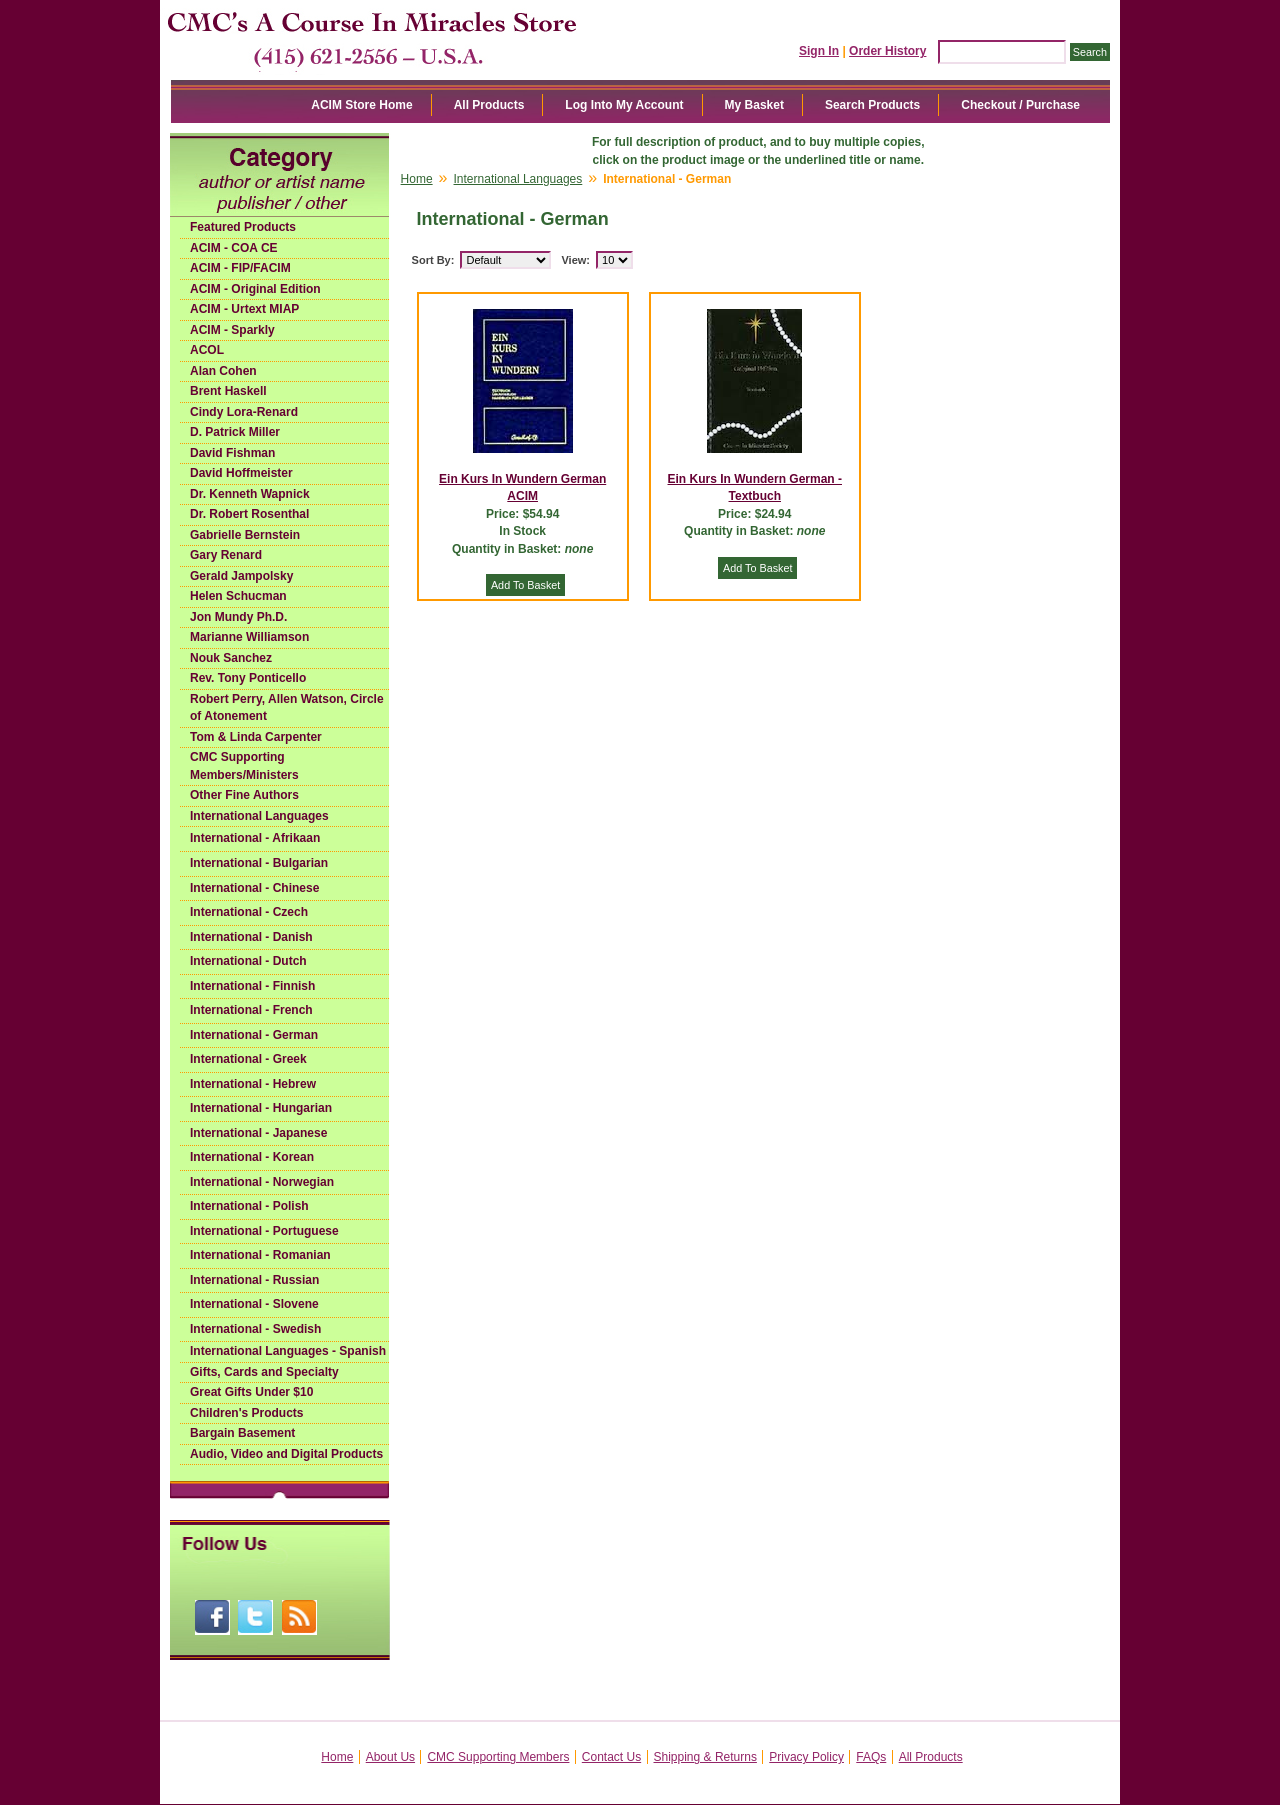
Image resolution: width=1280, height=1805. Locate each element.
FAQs (871, 1757)
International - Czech (249, 912)
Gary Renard (226, 555)
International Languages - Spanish (288, 1351)
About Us (390, 1757)
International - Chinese (254, 888)
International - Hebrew (253, 1084)
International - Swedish (255, 1329)
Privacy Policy (806, 1757)
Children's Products (247, 1413)
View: (575, 260)
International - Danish (251, 937)
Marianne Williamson (249, 637)
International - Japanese (258, 1133)
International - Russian (254, 1280)
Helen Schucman (238, 596)
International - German (254, 1035)
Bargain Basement (242, 1433)
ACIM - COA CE (234, 248)
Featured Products (243, 227)
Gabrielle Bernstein (245, 535)
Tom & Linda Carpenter (256, 737)
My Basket (754, 105)
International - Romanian (260, 1255)
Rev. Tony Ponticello (248, 678)
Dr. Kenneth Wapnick (250, 494)
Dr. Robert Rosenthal (249, 514)
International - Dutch (248, 961)
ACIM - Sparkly (232, 330)
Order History (887, 51)
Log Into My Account (624, 105)
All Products (489, 105)
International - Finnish (252, 986)
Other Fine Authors (244, 795)
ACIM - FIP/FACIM (240, 268)
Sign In (819, 51)
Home (417, 179)
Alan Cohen (223, 371)
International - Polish (249, 1206)
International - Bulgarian (259, 863)
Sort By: (433, 260)
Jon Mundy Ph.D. (238, 617)
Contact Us (611, 1757)
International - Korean (252, 1157)
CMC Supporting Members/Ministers (244, 766)
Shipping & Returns (705, 1757)
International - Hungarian (261, 1108)
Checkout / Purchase (1020, 105)
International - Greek (248, 1059)
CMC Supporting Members (498, 1757)
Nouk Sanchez (231, 658)
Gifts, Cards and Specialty (264, 1372)
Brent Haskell (228, 391)
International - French (251, 1010)
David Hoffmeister (241, 473)
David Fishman (232, 453)
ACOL (207, 350)
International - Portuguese (264, 1231)
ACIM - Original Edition (255, 289)
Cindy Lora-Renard (244, 412)
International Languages (259, 816)
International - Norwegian (262, 1182)
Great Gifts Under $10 (251, 1392)
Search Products (872, 105)
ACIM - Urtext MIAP (244, 309)
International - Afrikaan (255, 838)
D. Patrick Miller (235, 432)
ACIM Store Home (361, 105)
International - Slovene (254, 1304)
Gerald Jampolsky (241, 576)
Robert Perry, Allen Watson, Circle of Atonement (287, 708)
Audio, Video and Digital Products (286, 1454)
